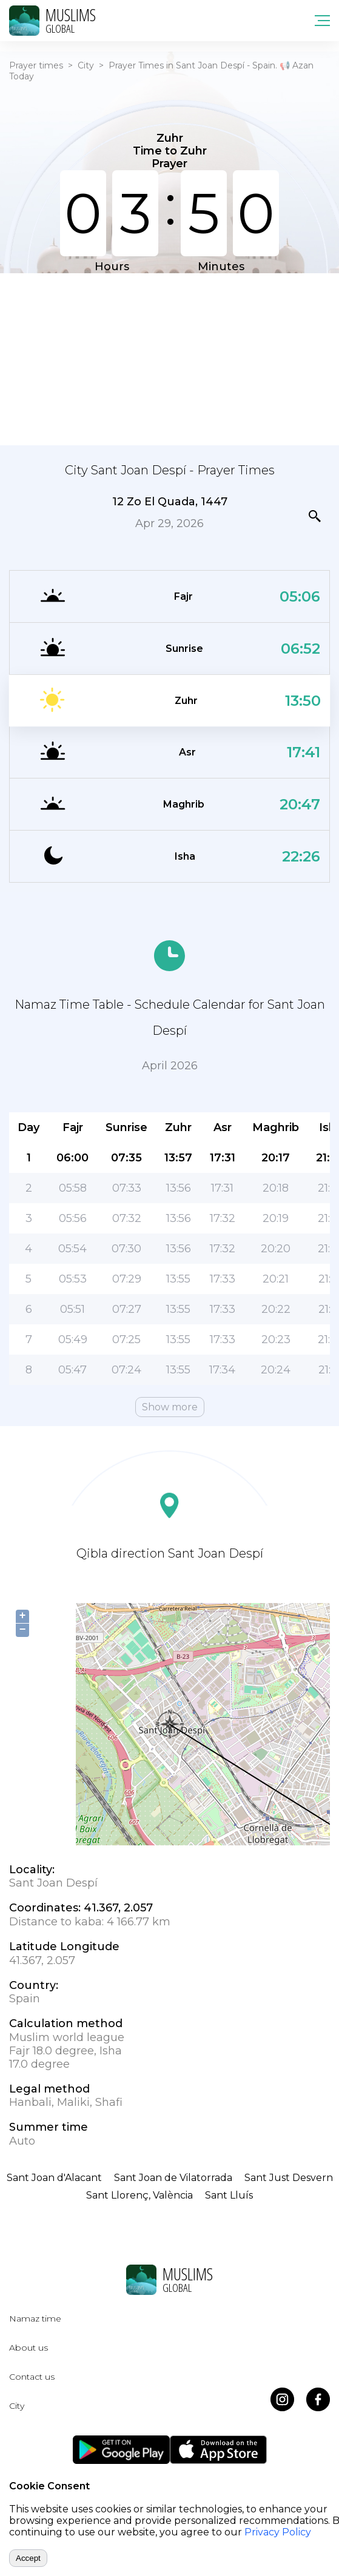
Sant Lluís (229, 2195)
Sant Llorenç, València (139, 2195)
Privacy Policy (277, 2532)
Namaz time (35, 2318)
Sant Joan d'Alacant (54, 2177)
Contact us (32, 2376)
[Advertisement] (169, 358)
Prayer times (36, 65)
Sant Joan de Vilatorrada (173, 2177)
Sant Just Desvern (288, 2177)
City (86, 65)
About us (28, 2347)
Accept (28, 2558)
